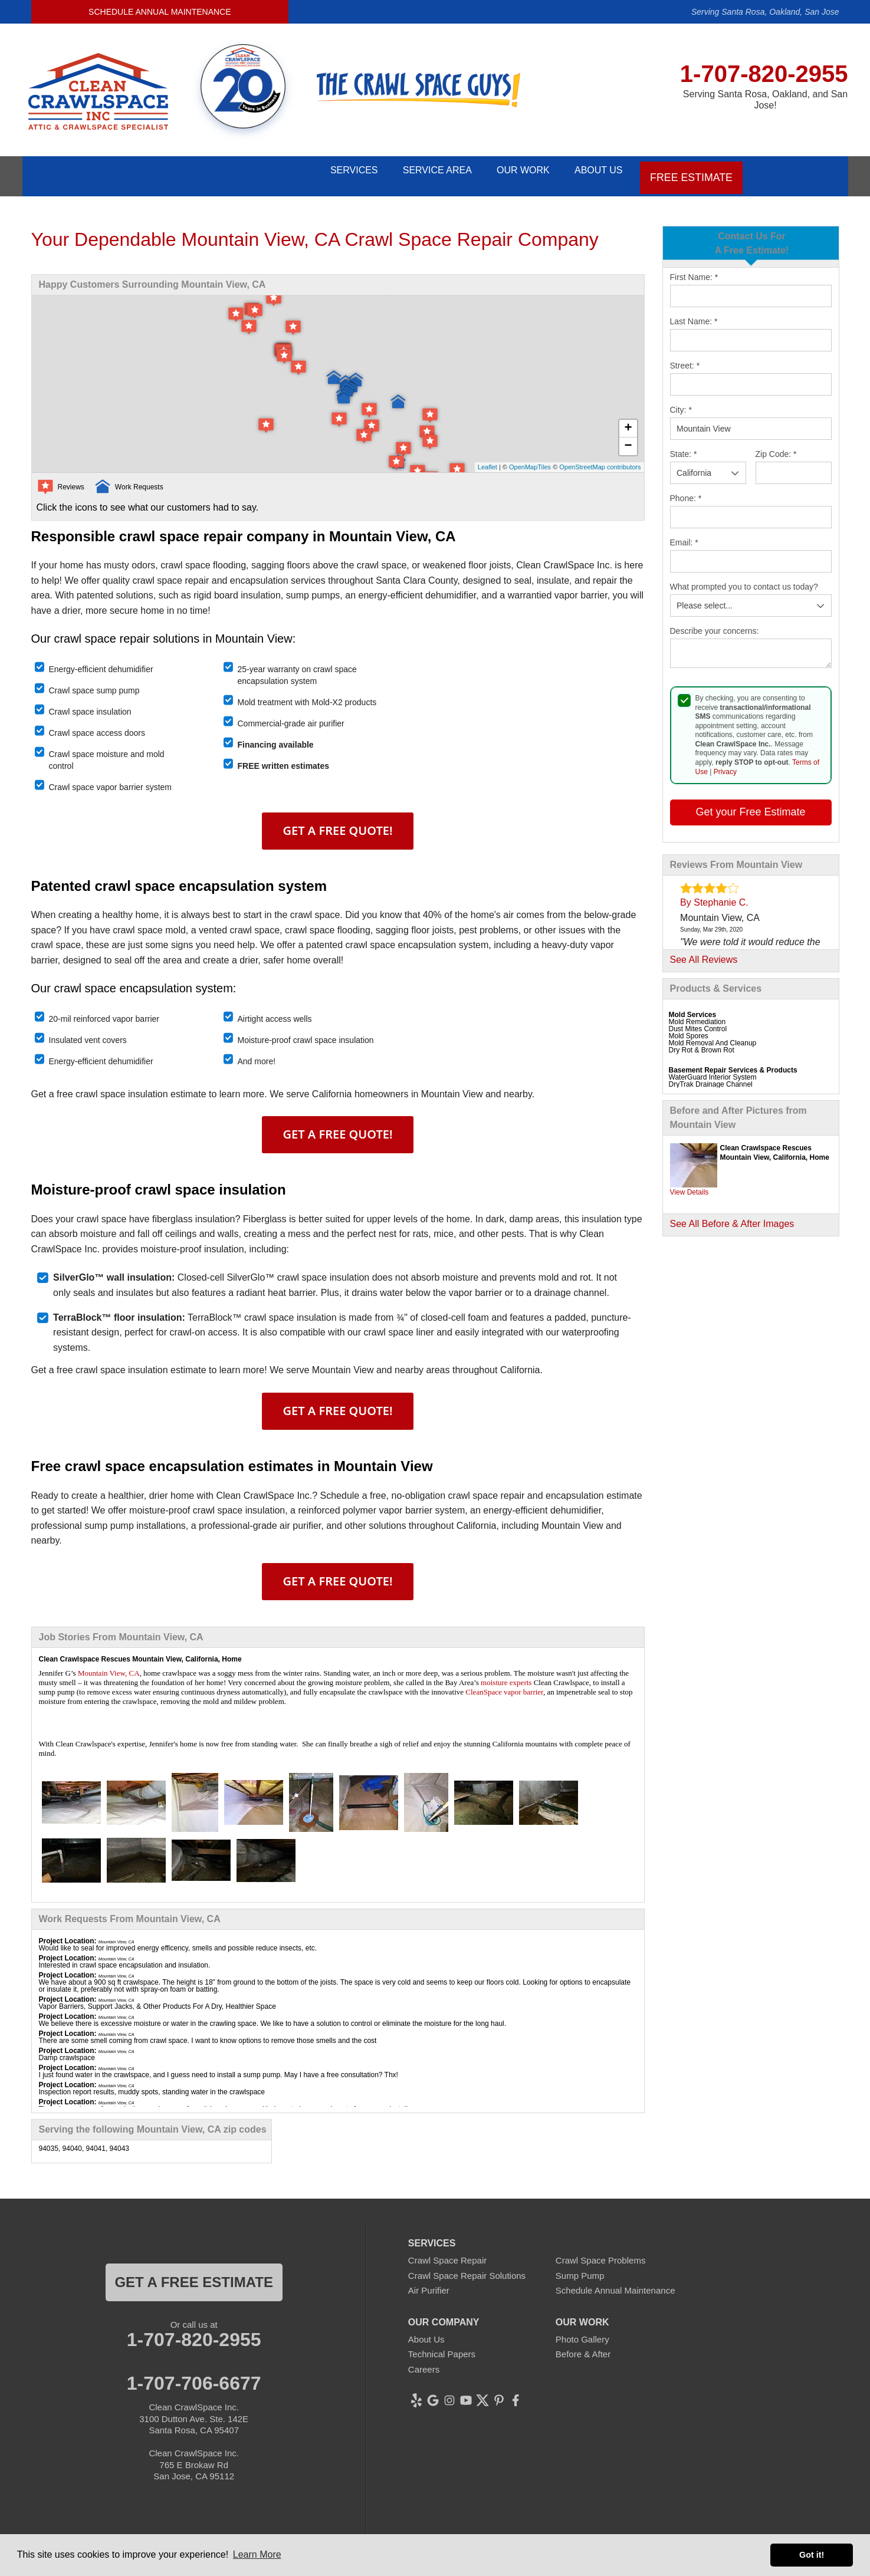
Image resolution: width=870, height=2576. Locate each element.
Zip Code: (776, 445)
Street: (685, 356)
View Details (689, 1183)
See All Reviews (704, 950)
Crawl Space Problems (601, 2251)
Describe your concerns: (714, 622)
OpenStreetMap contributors (600, 458)
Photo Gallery (582, 2330)
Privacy (725, 762)
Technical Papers (441, 2345)
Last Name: (694, 312)
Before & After (583, 2345)
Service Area (413, 171)
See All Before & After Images (732, 1214)
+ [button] (628, 420)
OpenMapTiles (530, 458)
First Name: (694, 268)
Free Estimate (693, 171)
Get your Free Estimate (750, 802)
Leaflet (487, 458)
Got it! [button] (811, 2554)
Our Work (510, 171)
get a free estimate (193, 2273)
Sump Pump (580, 2266)
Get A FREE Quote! (338, 821)
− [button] (628, 437)
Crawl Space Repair (447, 2251)
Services (320, 171)
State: (683, 445)
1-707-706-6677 (194, 2373)
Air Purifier (428, 2281)
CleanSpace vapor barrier (504, 1682)
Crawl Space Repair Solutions (467, 2266)
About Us (596, 171)
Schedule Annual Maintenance (159, 12)
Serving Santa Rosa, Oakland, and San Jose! (765, 99)
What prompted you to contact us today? (744, 578)
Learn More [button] (257, 2554)
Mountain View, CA (109, 1663)
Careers (423, 2360)
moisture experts (506, 1673)
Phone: (686, 489)
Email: (684, 533)
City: (681, 401)
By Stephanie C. (714, 893)
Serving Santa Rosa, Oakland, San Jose (765, 12)
